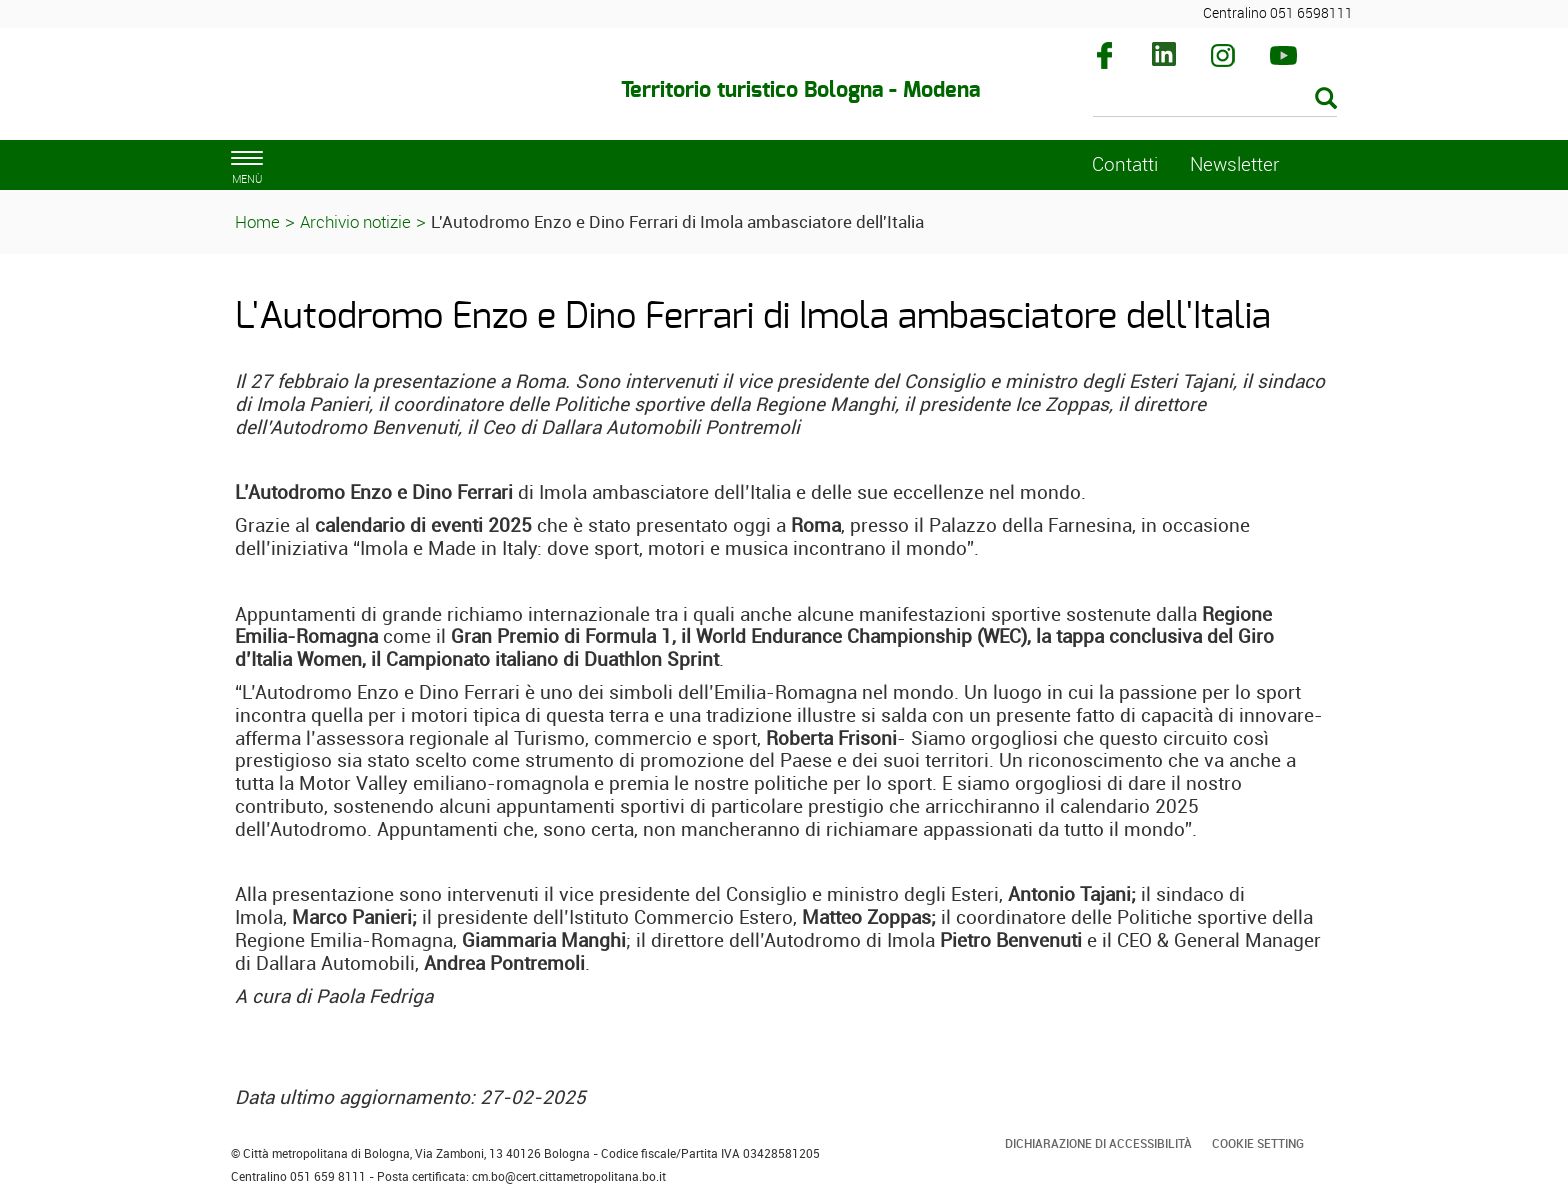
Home (257, 221)
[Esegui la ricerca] (1326, 99)
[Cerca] (1215, 100)
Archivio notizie (355, 221)
